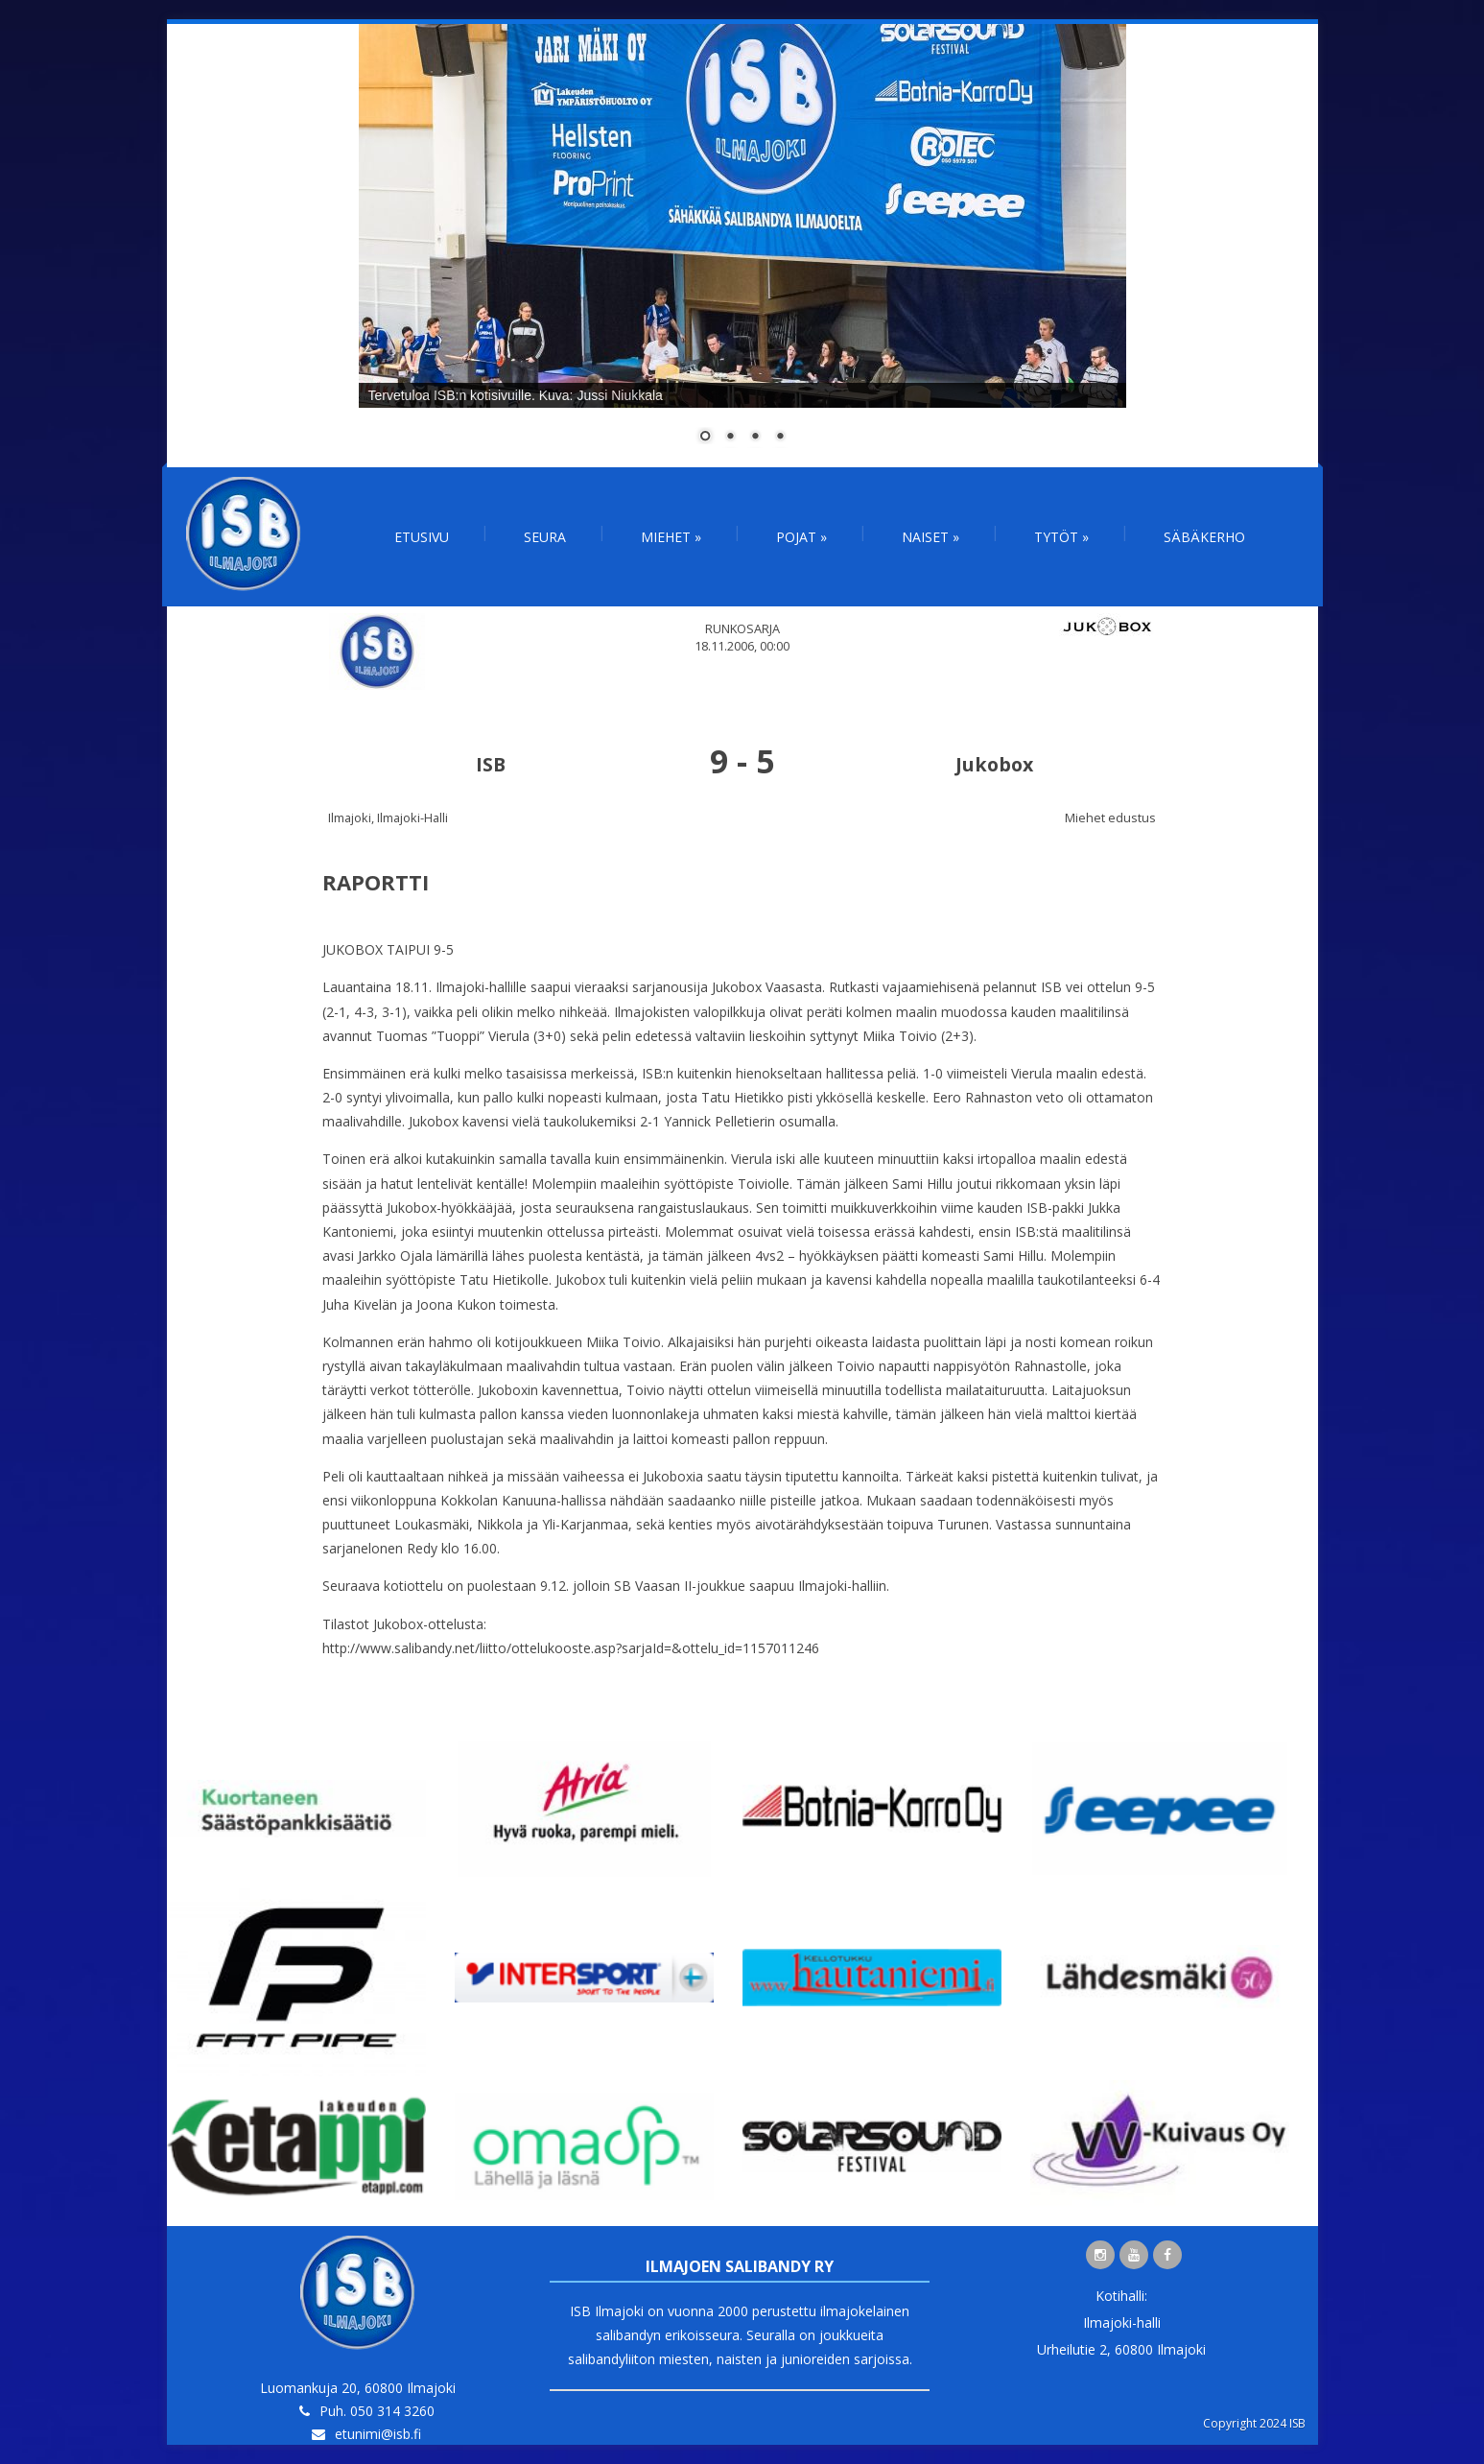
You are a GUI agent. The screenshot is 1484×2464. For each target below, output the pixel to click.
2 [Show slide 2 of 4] (730, 437)
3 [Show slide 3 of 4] (755, 437)
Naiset (930, 537)
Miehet (671, 537)
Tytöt (1061, 537)
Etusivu (421, 537)
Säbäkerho (1204, 537)
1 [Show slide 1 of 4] (705, 437)
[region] (742, 245)
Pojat (801, 537)
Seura (545, 537)
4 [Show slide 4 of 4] (779, 437)
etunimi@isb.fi (378, 2434)
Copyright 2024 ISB (1254, 2423)
